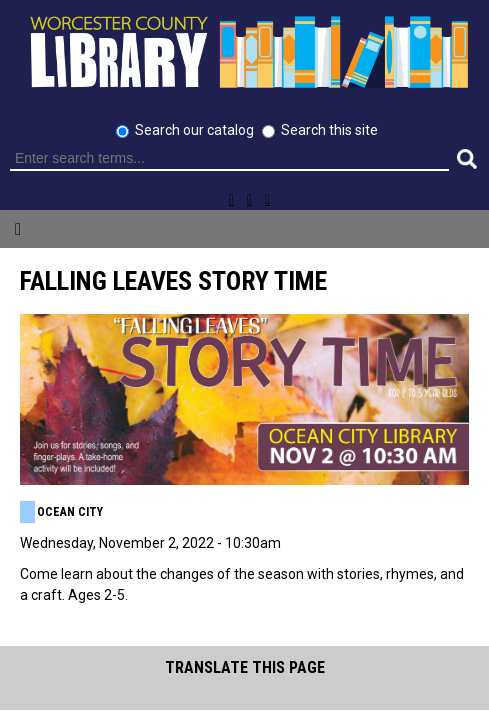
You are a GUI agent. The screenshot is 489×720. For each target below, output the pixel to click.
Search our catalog (196, 130)
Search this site (329, 130)
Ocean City (70, 512)
